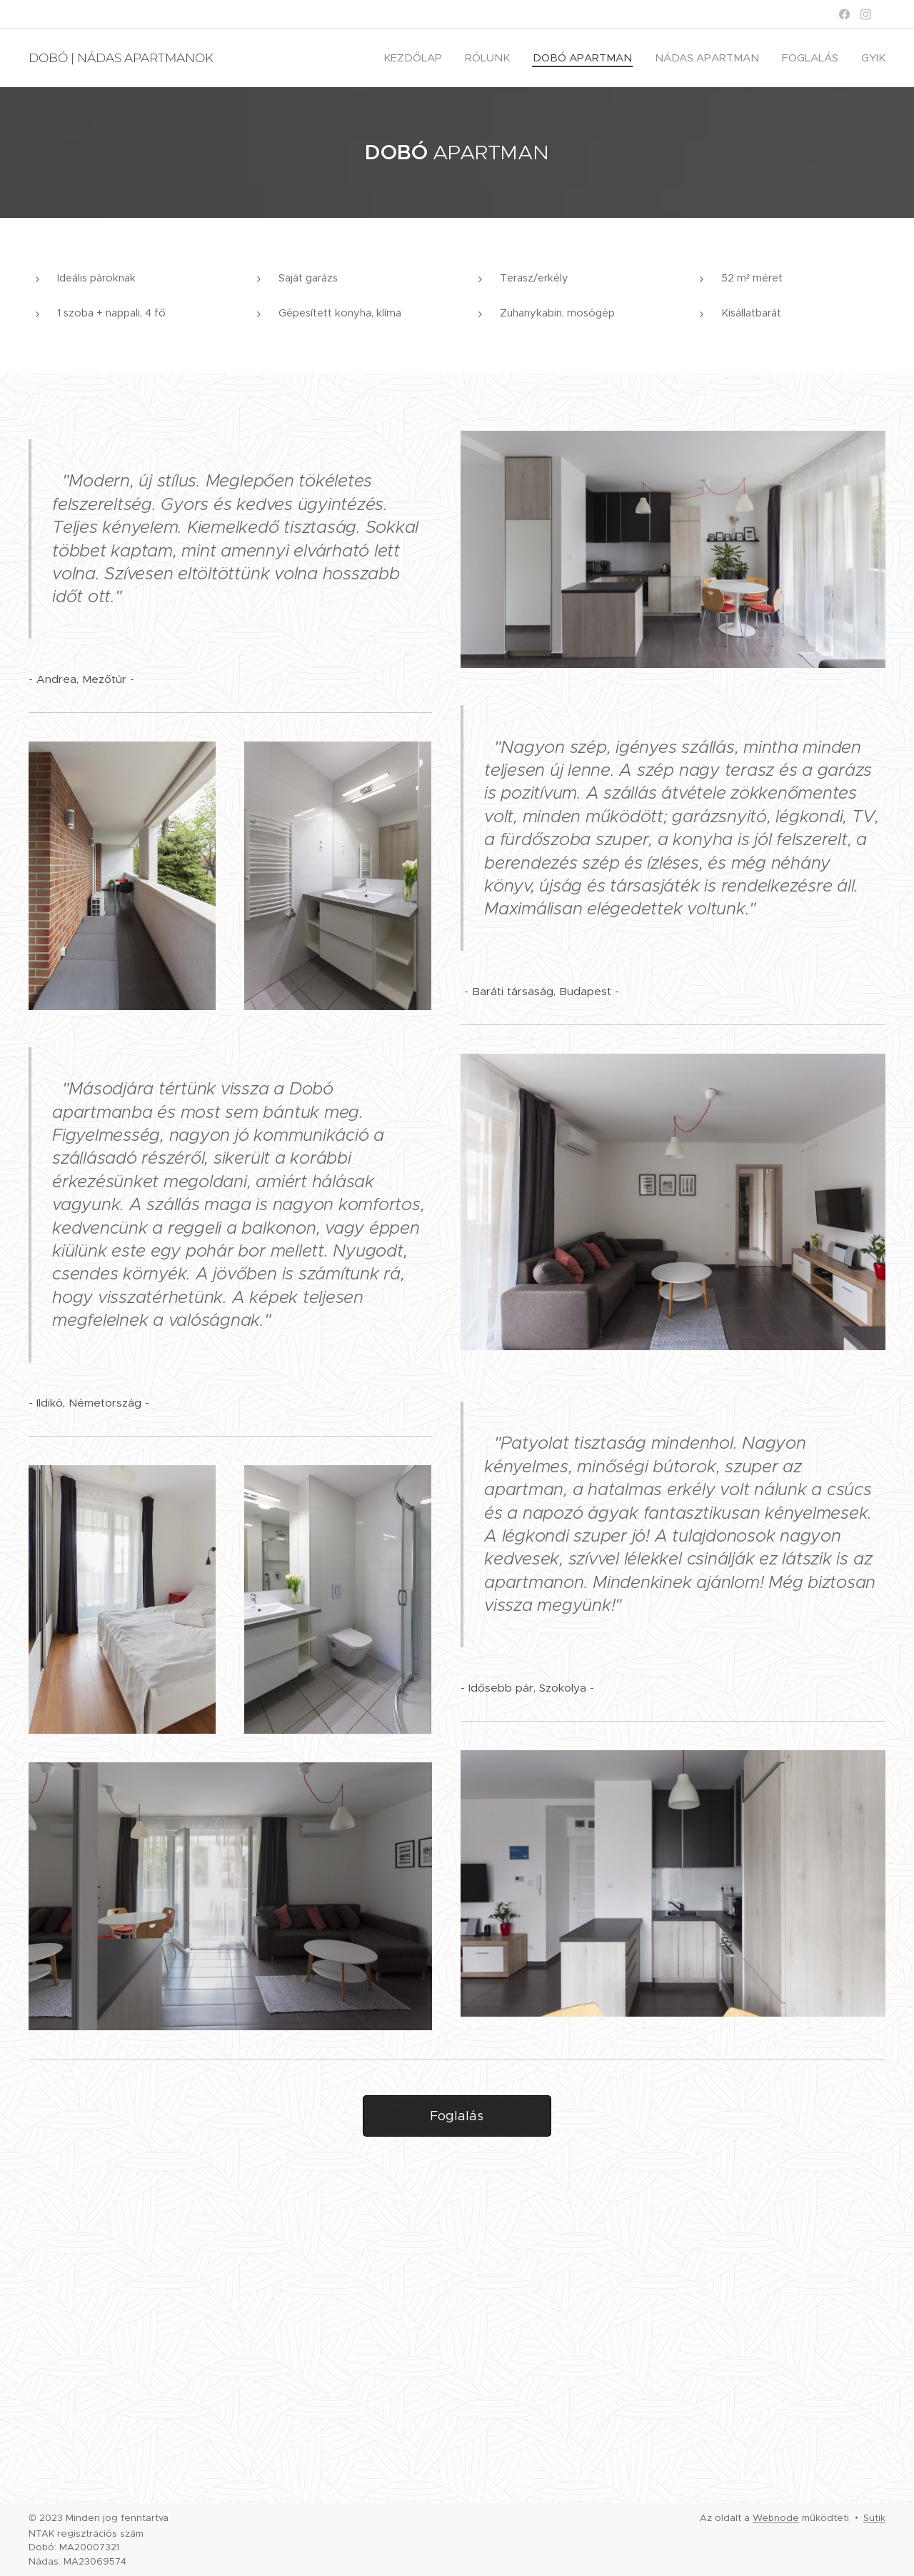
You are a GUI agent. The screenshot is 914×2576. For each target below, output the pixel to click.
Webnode (776, 2518)
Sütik (874, 2518)
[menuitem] (416, 58)
